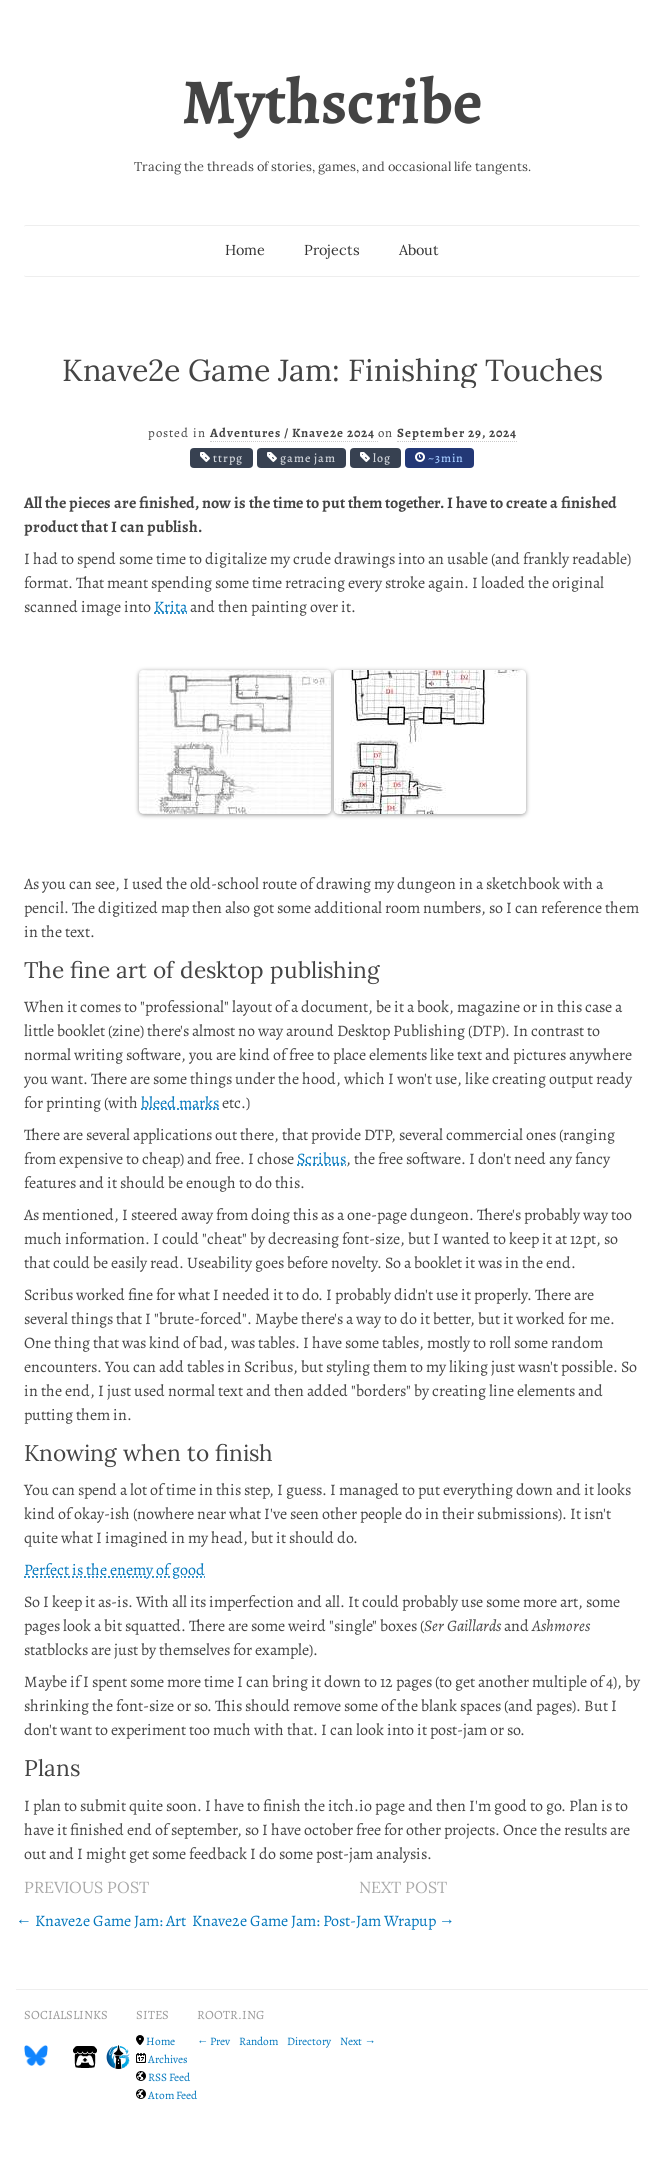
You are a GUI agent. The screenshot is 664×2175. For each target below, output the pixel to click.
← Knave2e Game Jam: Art (101, 1921)
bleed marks (180, 1103)
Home (245, 250)
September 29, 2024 (457, 432)
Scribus (321, 1159)
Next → (357, 2041)
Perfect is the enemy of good (114, 1570)
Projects (332, 250)
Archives (168, 2059)
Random (258, 2041)
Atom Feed (172, 2095)
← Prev (213, 2041)
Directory (309, 2041)
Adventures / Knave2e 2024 (294, 432)
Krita (170, 607)
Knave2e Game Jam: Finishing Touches (332, 369)
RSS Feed (169, 2077)
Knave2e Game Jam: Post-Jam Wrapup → (323, 1921)
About (419, 250)
